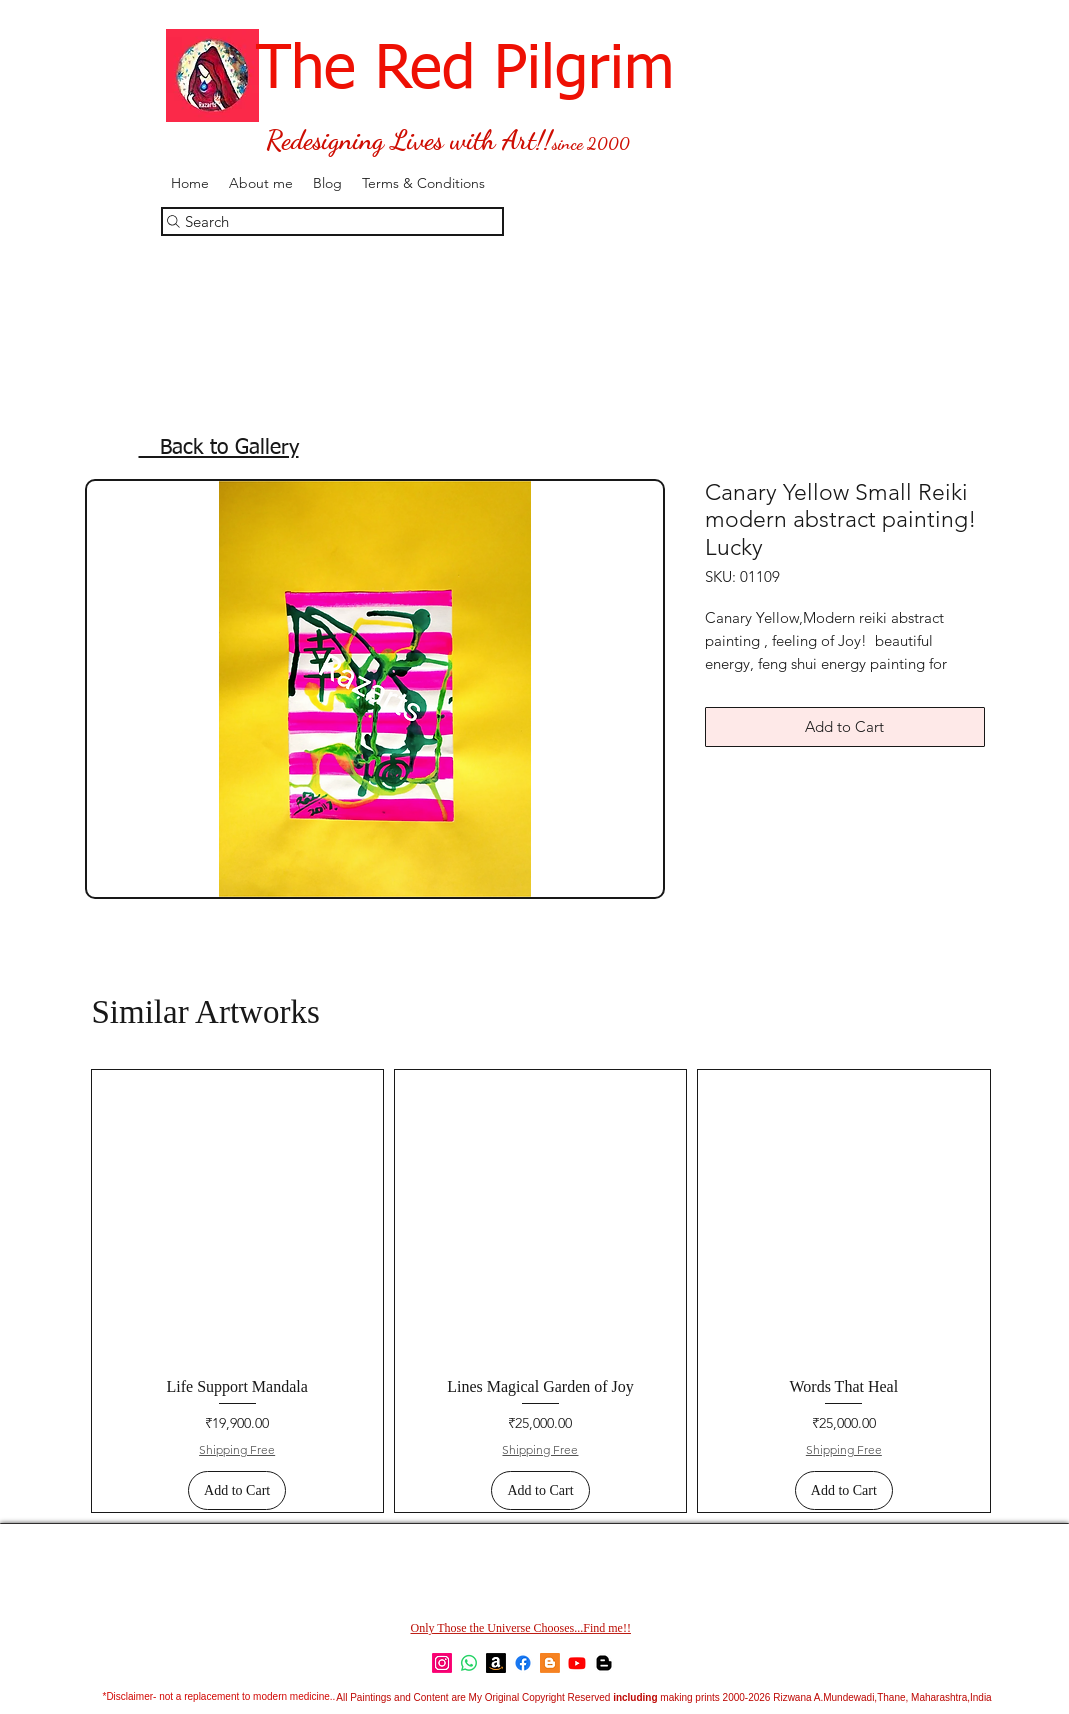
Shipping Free (237, 1449)
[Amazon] (496, 1663)
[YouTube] (577, 1663)
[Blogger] (550, 1663)
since (567, 143)
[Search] (332, 221)
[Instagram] (442, 1663)
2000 (606, 143)
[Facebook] (523, 1663)
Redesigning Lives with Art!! (409, 140)
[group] (541, 1291)
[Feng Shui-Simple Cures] (604, 1663)
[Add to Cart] (237, 1490)
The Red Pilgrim (417, 71)
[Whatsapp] (469, 1663)
